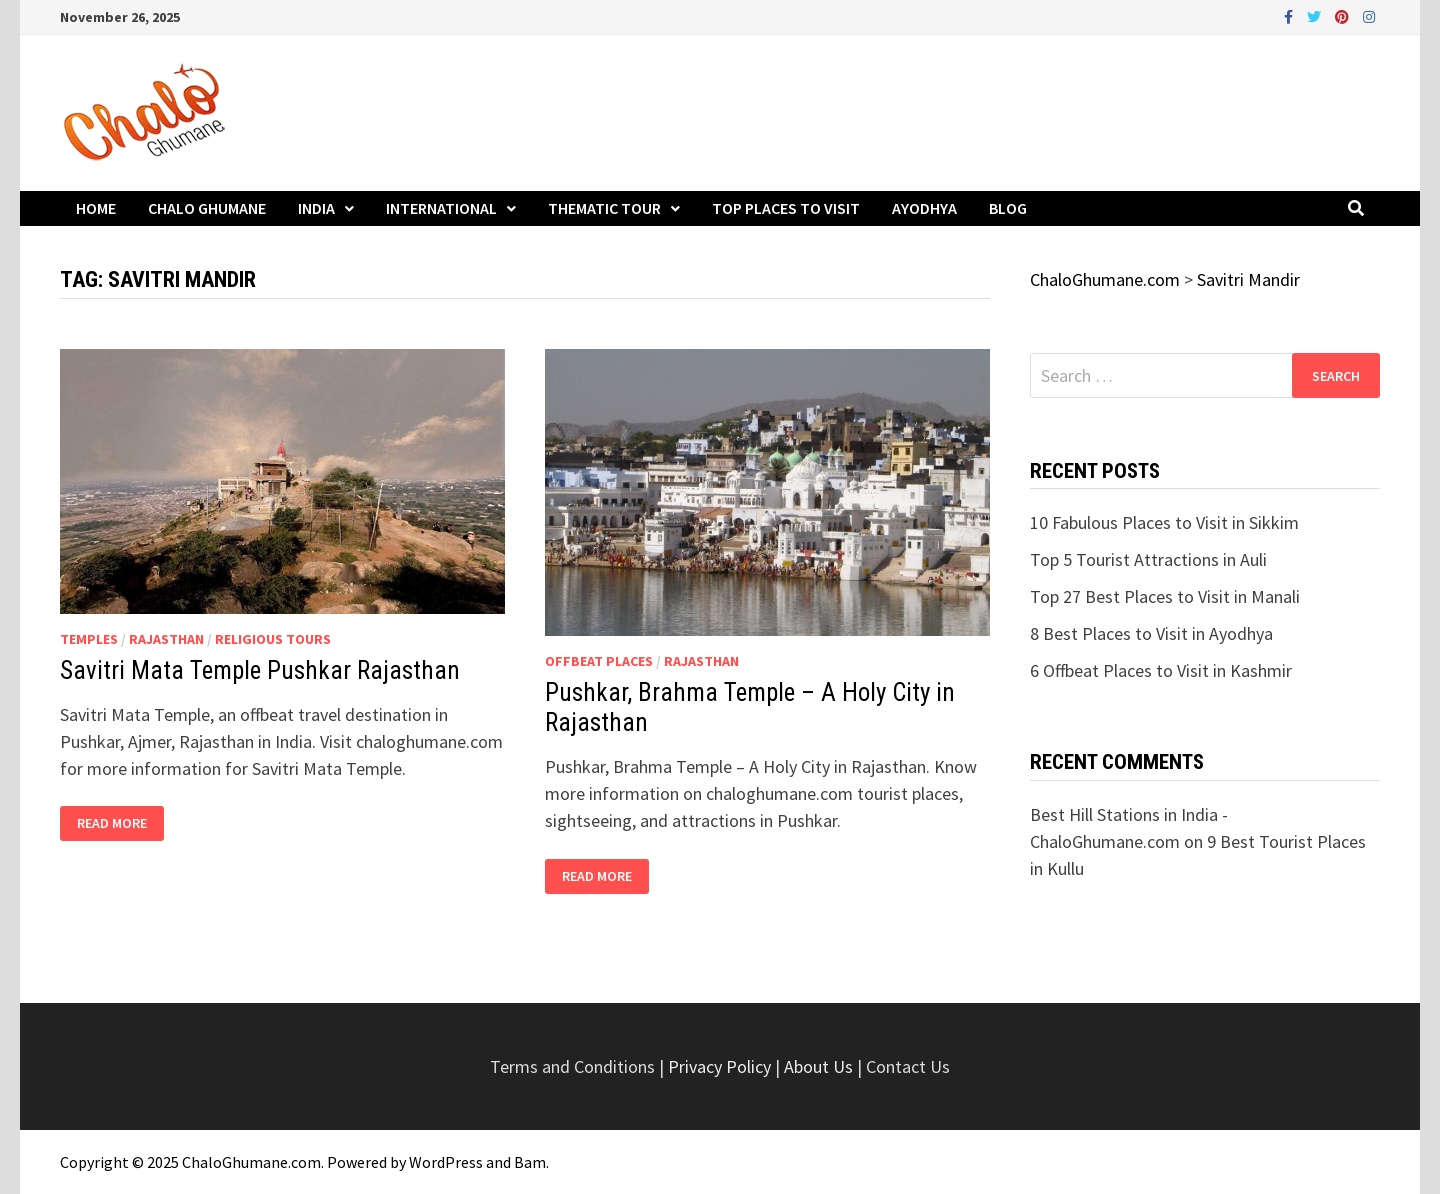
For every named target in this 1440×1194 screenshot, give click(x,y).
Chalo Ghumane (207, 208)
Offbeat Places (599, 661)
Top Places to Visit (786, 208)
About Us (818, 1066)
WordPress (446, 1162)
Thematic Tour (604, 208)
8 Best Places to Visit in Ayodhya (1151, 633)
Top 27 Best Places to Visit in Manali (1165, 596)
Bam (530, 1162)
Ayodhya (924, 208)
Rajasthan (166, 639)
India (316, 208)
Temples (89, 639)
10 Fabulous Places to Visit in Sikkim (1164, 522)
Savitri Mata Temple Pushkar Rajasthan (260, 670)
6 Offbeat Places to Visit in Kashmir (1161, 670)
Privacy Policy (721, 1066)
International (441, 208)
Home (96, 208)
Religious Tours (273, 639)
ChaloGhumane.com (251, 1162)
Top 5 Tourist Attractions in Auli (1148, 559)
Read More (113, 823)
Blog (1008, 208)
